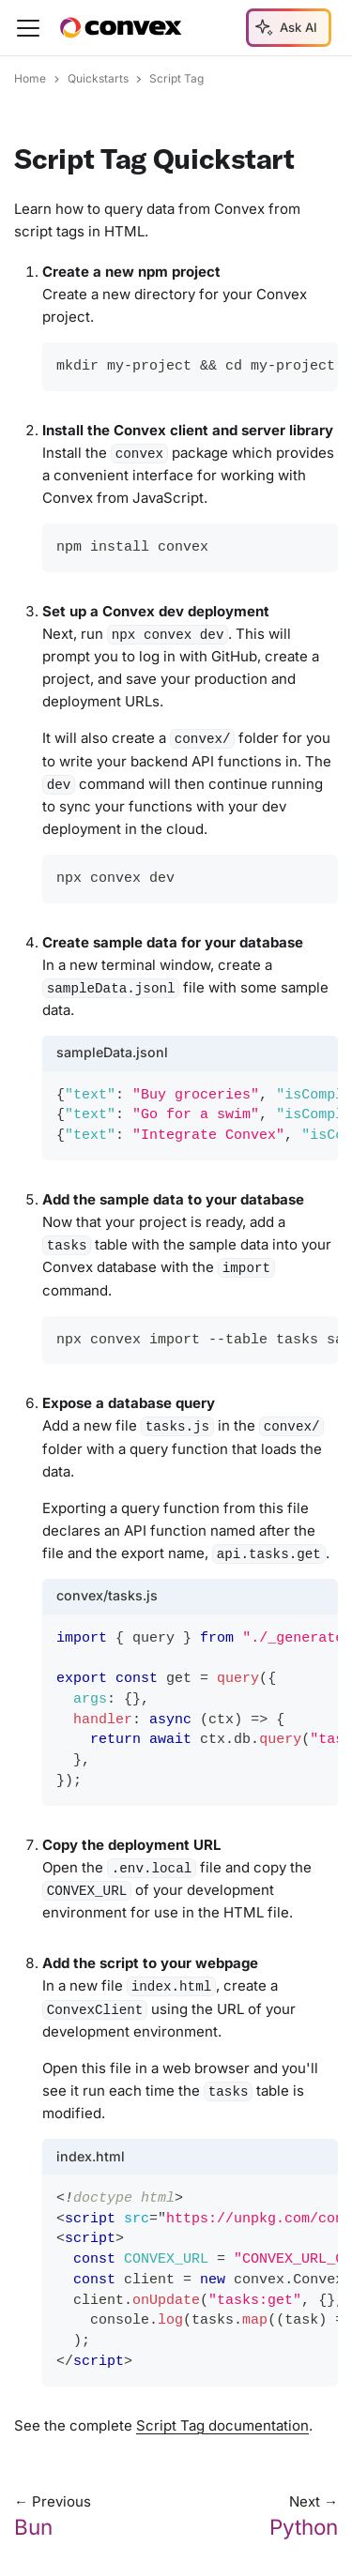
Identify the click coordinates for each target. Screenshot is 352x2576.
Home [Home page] (30, 78)
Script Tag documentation (222, 2425)
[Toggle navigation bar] (28, 28)
